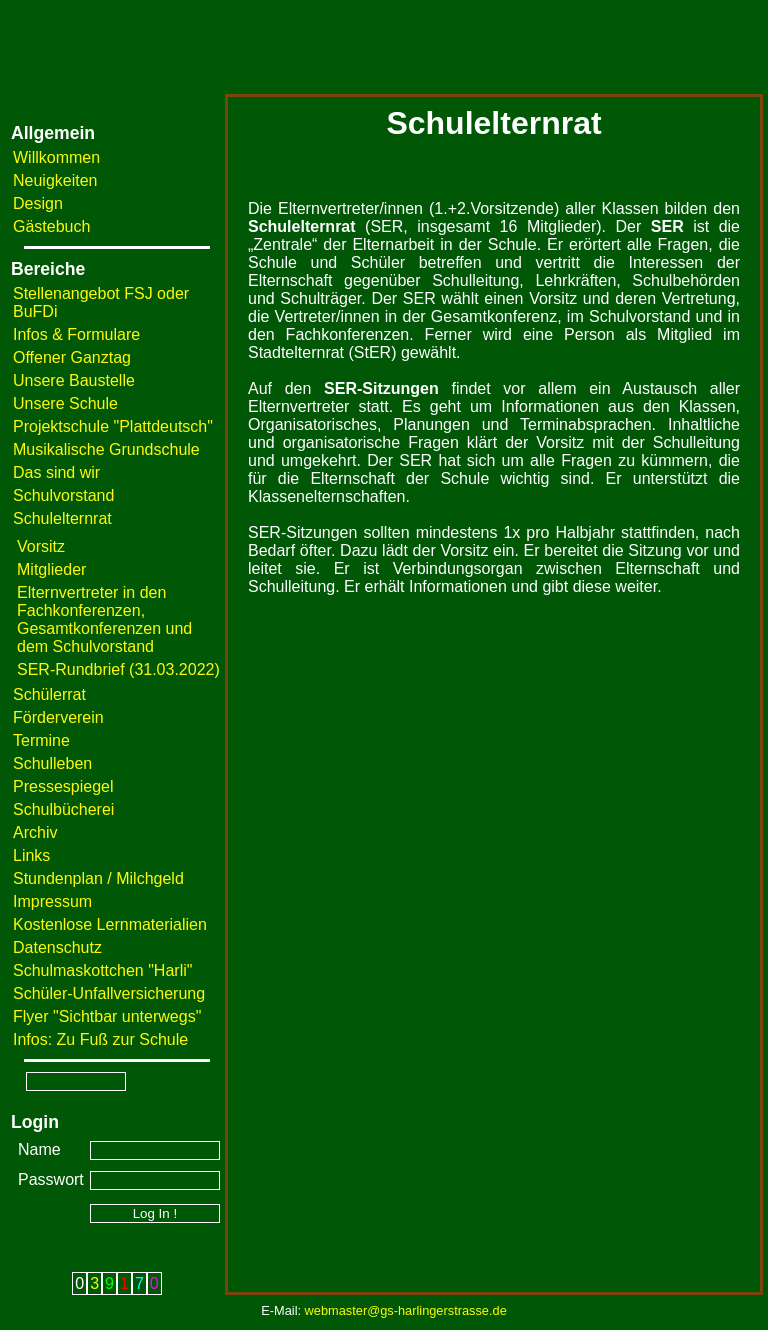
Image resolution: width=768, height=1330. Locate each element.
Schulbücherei (63, 809)
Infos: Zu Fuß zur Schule (100, 1039)
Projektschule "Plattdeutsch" (113, 426)
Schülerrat (49, 694)
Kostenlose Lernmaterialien (110, 924)
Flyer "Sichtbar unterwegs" (107, 1016)
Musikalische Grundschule (106, 449)
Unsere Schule (65, 403)
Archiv (35, 832)
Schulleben (52, 763)
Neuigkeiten (55, 180)
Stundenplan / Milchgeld (98, 878)
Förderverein (58, 717)
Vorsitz (41, 546)
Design (38, 203)
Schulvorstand (63, 495)
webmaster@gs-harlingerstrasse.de (406, 1310)
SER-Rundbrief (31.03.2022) (118, 669)
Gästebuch (51, 226)
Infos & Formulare (76, 334)
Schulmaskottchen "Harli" (102, 970)
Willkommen (56, 157)
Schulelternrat (62, 518)
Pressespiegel (63, 786)
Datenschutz (57, 947)
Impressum (52, 901)
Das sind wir (56, 472)
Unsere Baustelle (74, 380)
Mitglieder (51, 569)
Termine (41, 740)
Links (31, 855)
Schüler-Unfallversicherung (109, 993)
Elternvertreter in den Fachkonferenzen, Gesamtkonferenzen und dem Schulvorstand (104, 619)
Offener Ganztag (72, 357)
